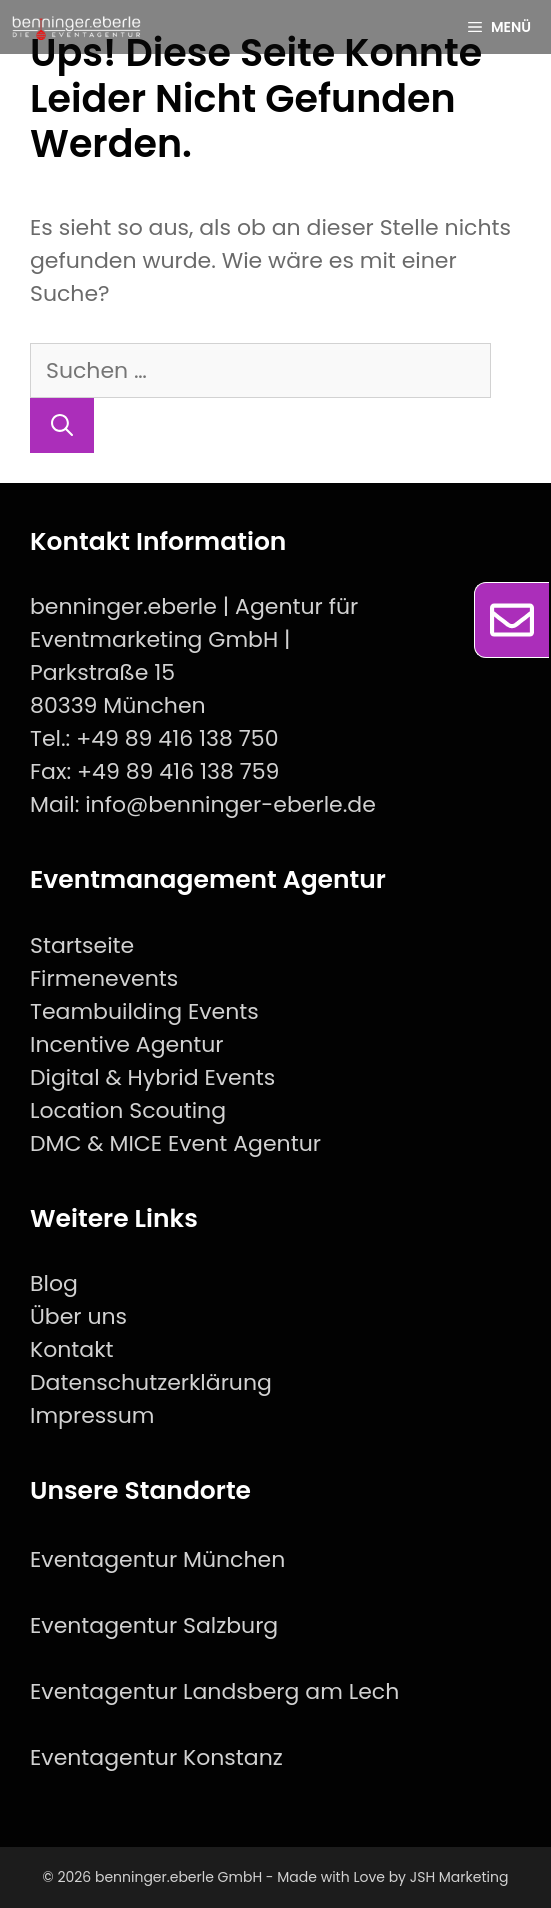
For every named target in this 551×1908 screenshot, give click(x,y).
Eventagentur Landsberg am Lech (214, 1691)
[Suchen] (62, 425)
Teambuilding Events (144, 1011)
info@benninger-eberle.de (230, 804)
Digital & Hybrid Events (152, 1077)
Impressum (92, 1415)
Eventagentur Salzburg (154, 1625)
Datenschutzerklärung (151, 1382)
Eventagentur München (157, 1559)
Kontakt (72, 1349)
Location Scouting (128, 1110)
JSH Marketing (459, 1877)
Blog (54, 1283)
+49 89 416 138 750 (177, 738)
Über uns (78, 1316)
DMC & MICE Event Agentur (175, 1143)
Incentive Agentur (127, 1044)
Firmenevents (104, 978)
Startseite (82, 945)
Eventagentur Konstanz (156, 1757)
